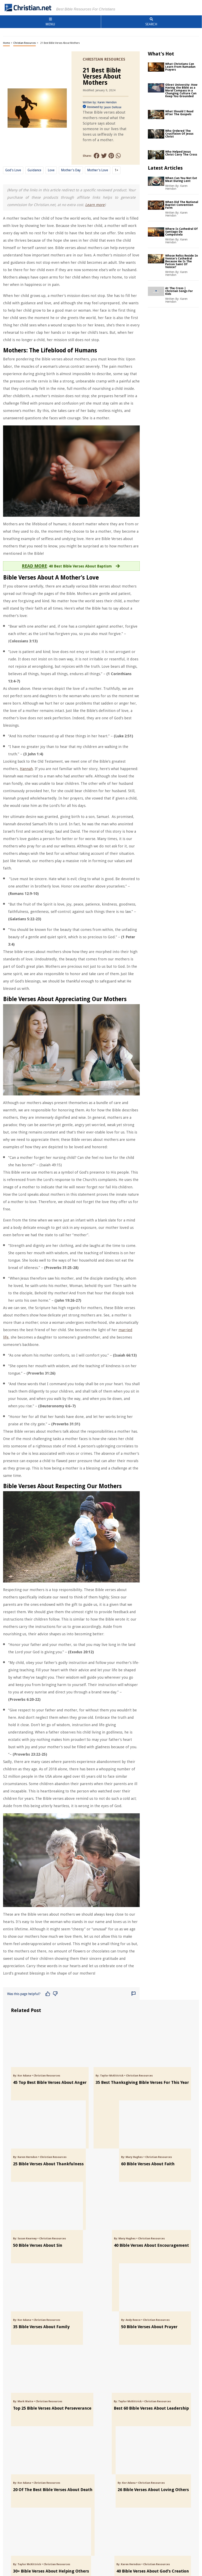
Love (51, 170)
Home (6, 43)
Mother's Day (71, 170)
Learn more (95, 205)
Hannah (26, 769)
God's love (13, 170)
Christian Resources (24, 43)
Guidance (34, 170)
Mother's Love (97, 170)
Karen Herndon (107, 102)
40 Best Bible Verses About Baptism (80, 566)
